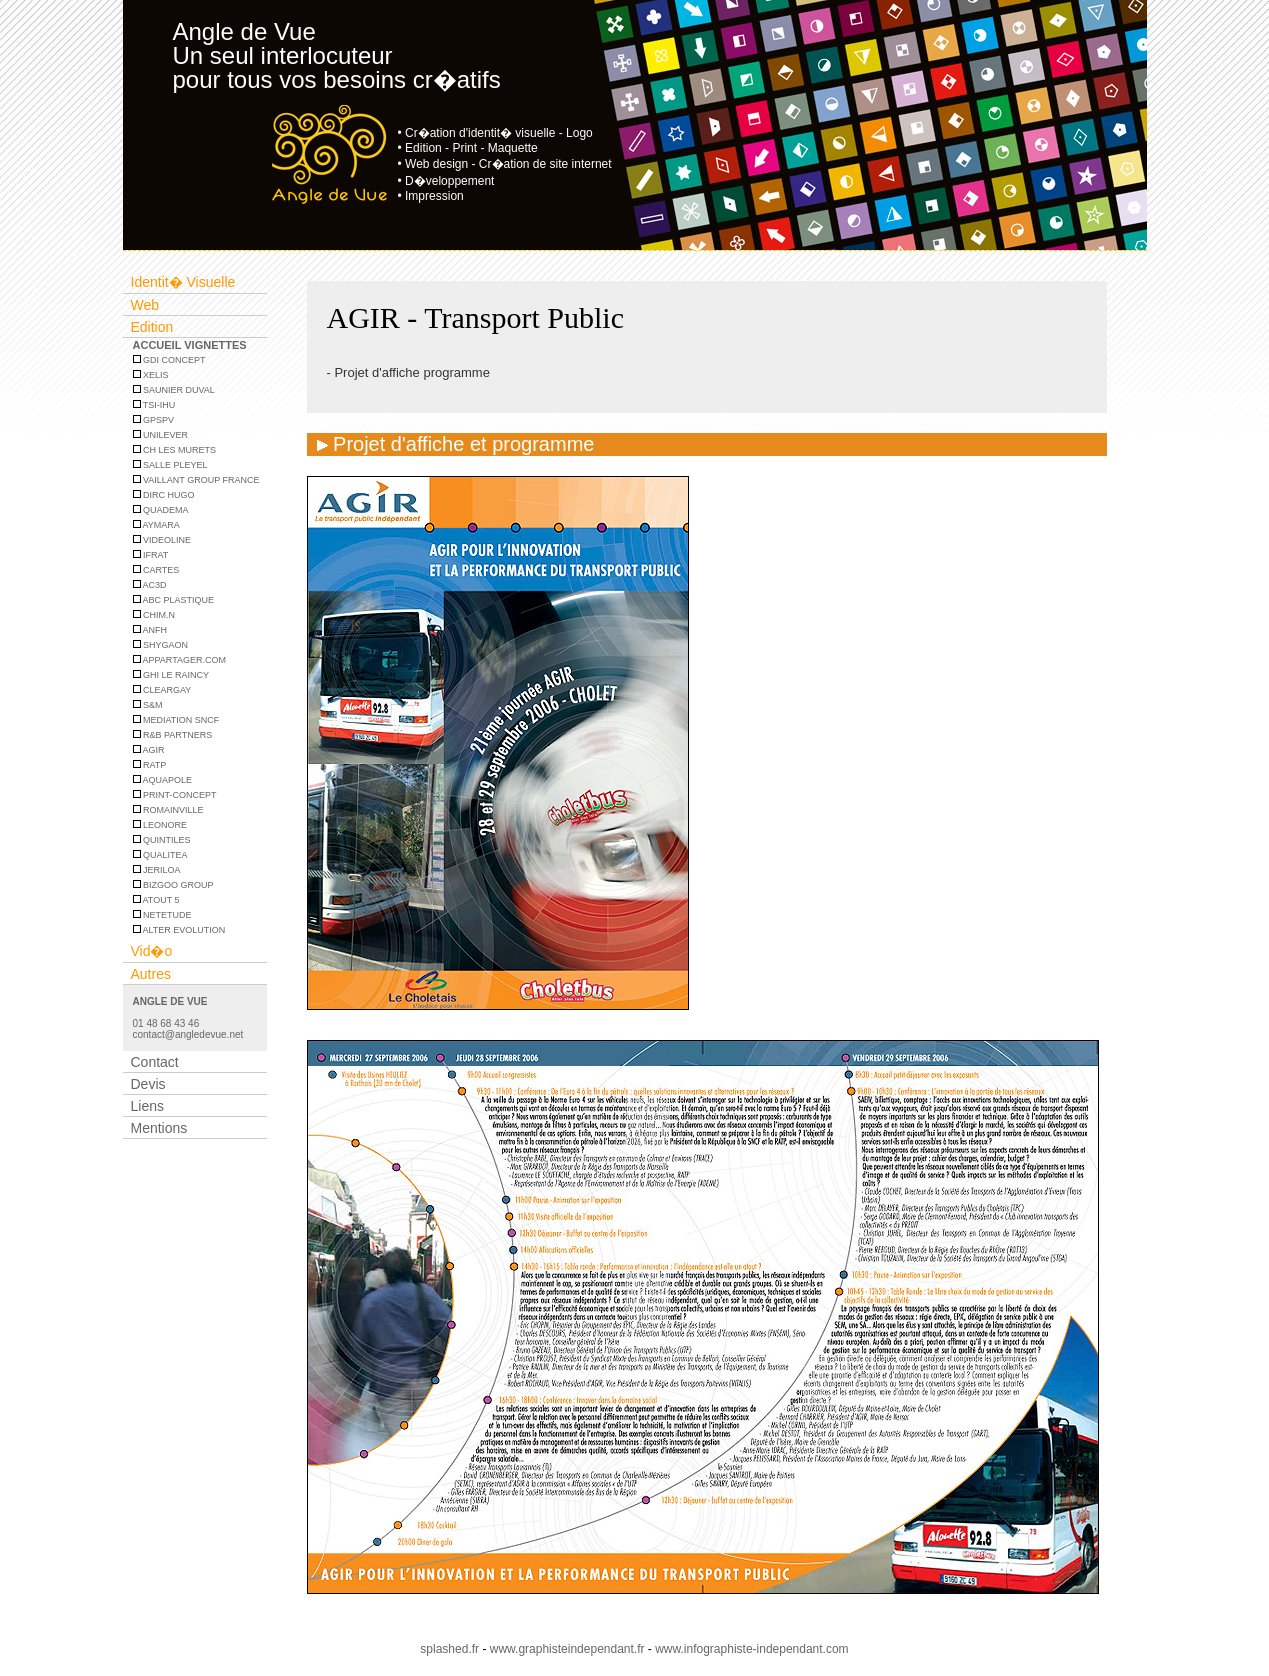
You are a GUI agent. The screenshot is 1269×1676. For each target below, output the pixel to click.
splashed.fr (449, 1649)
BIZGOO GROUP (173, 885)
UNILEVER (161, 435)
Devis (148, 1084)
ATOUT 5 (156, 900)
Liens (147, 1106)
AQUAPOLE (163, 780)
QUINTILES (162, 840)
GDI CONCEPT (169, 360)
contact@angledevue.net (188, 1034)
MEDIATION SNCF (176, 720)
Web (145, 305)
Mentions (159, 1128)
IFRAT (151, 555)
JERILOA (157, 870)
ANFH (150, 630)
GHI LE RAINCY (171, 675)
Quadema (161, 510)
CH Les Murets (175, 450)
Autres (151, 974)
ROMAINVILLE (168, 810)
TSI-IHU (154, 405)
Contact (155, 1062)
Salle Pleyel (170, 465)
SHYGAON (161, 645)
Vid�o (152, 951)
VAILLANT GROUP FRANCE (196, 480)
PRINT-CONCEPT (175, 795)
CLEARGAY (162, 690)
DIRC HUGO (164, 495)
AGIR (149, 750)
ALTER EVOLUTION (179, 930)
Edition (152, 327)
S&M (148, 705)
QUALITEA (160, 855)
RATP (150, 765)
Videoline (162, 540)
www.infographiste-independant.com (751, 1649)
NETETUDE (162, 915)
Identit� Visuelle (183, 282)
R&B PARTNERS (173, 735)
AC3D (150, 585)
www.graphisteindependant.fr (567, 1649)
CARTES (156, 570)
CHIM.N (154, 615)
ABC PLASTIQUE (174, 600)
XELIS (151, 375)
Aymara (156, 525)
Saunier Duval (174, 390)
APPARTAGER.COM (180, 660)
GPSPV (154, 420)
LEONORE (160, 825)
